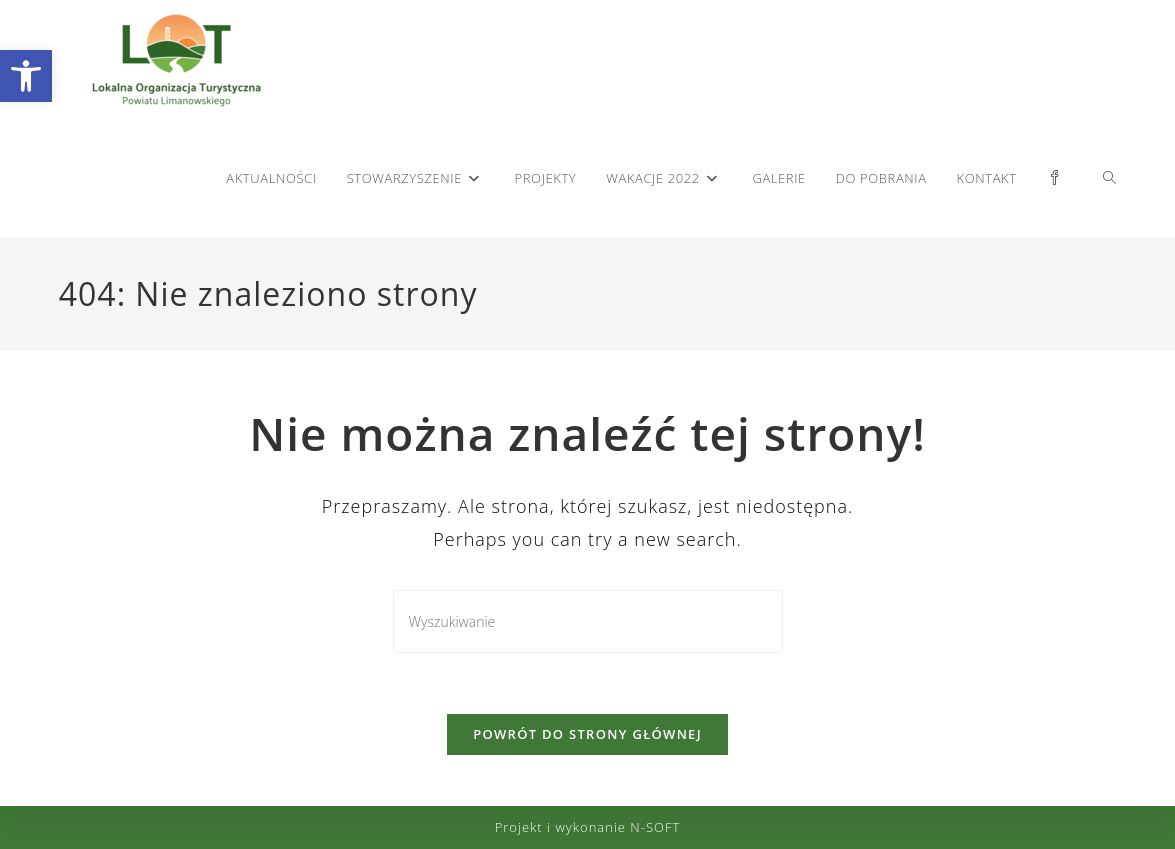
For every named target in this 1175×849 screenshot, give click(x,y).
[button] (26, 76)
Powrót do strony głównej (587, 734)
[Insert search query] (588, 621)
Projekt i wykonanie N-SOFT (588, 827)
